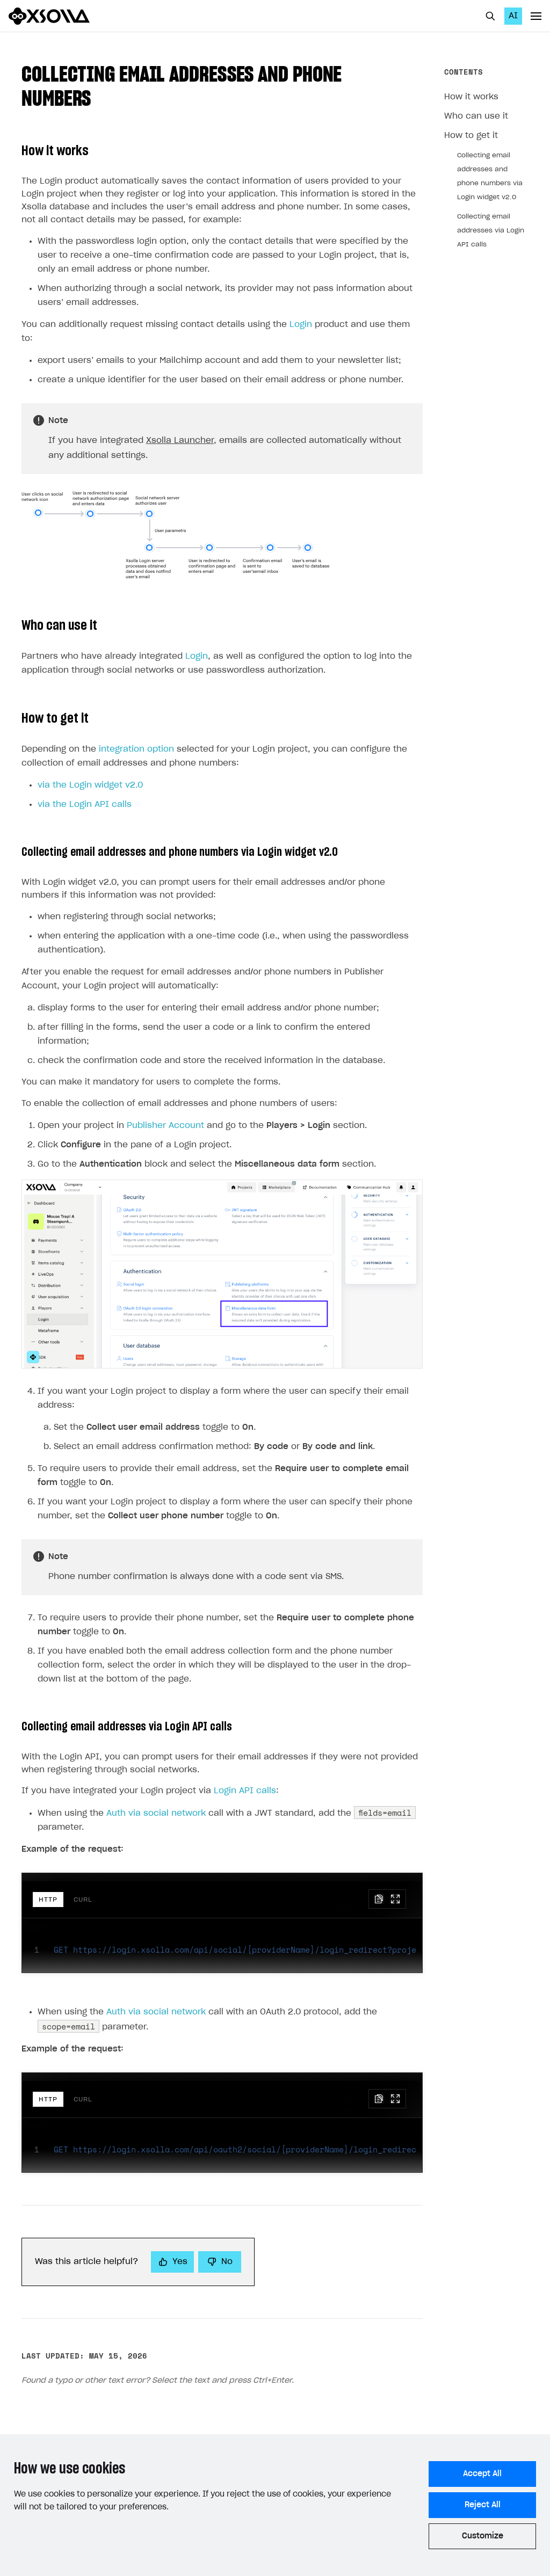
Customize (482, 2536)
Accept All (482, 2474)
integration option (136, 749)
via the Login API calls (85, 805)
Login (301, 325)
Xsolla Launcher (180, 440)
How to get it (471, 136)
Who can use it (476, 116)
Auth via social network (156, 1813)
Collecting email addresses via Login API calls (490, 230)
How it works (471, 97)
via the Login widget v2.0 (90, 785)
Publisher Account (165, 1126)
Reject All (483, 2505)
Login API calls (245, 1791)
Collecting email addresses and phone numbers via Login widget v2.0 (490, 176)
